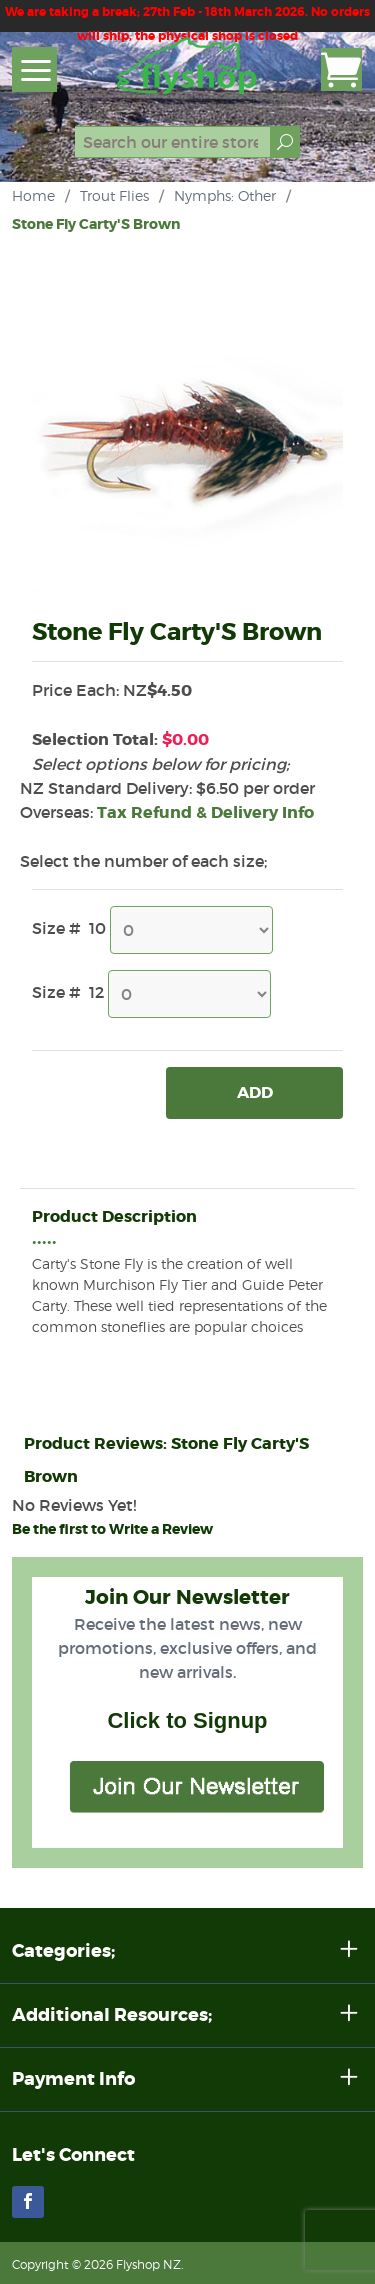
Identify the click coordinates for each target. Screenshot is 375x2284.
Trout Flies (114, 195)
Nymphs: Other (225, 195)
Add (255, 1092)
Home (33, 195)
